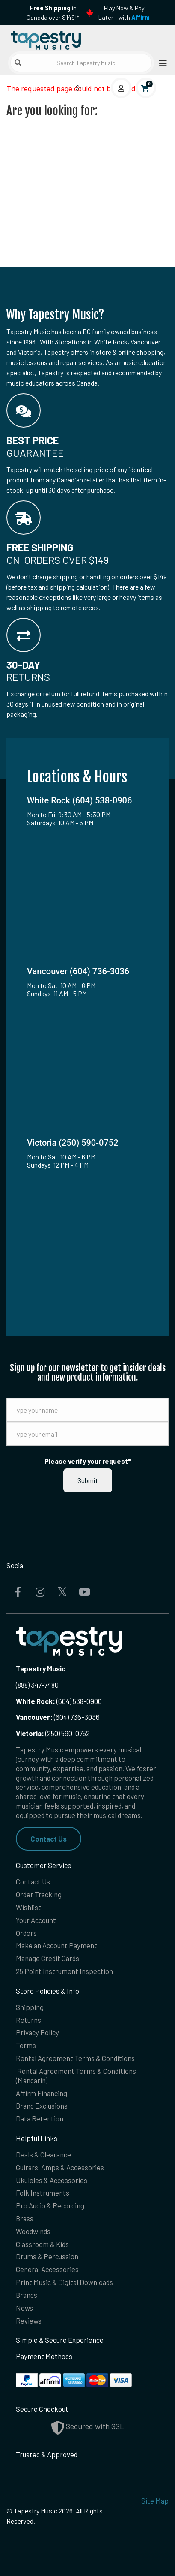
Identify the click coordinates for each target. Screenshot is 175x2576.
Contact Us (48, 1838)
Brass (24, 2218)
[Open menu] (160, 63)
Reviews (29, 2320)
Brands (26, 2295)
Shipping (30, 2007)
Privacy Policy (37, 2032)
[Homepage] (47, 38)
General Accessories (47, 2269)
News (24, 2307)
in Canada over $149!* (53, 12)
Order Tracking (39, 1894)
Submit (87, 1480)
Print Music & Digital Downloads (64, 2282)
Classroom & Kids (42, 2244)
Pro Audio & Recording (50, 2205)
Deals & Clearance (43, 2154)
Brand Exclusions (42, 2105)
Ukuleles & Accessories (51, 2180)
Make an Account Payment (56, 1945)
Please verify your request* (87, 1461)
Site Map (155, 2500)
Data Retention (39, 2118)
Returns (28, 2020)
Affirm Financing (41, 2093)
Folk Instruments (42, 2192)
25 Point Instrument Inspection (64, 1971)
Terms (26, 2045)
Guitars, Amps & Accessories (60, 2167)
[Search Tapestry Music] (81, 63)
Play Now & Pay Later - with (124, 12)
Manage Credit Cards (47, 1958)
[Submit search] (18, 62)
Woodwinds (33, 2231)
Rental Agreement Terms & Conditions (75, 2058)
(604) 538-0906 (59, 1701)
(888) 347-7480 (37, 1684)
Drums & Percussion (47, 2256)
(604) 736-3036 (58, 1717)
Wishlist (28, 1907)
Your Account (36, 1920)
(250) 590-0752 (53, 1733)
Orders (26, 1933)
